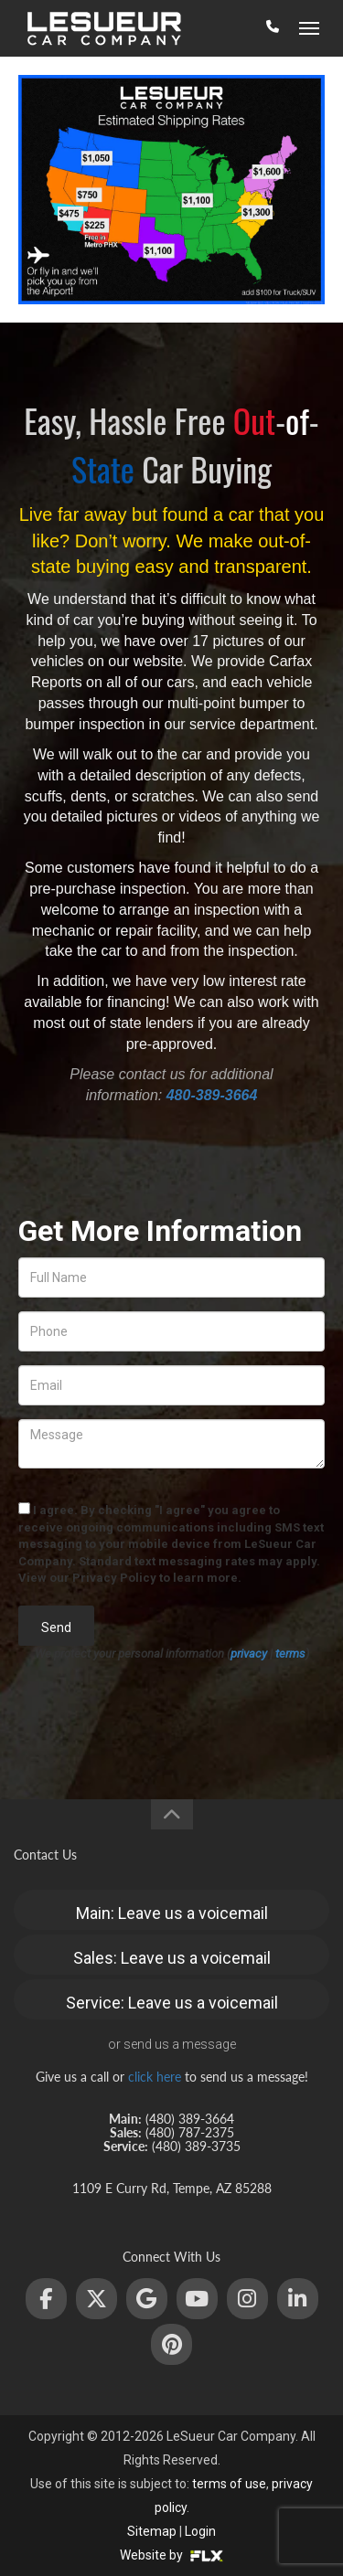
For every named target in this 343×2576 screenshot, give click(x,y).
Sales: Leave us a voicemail (172, 1957)
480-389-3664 (212, 1095)
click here (154, 2076)
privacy (248, 1653)
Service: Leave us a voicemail (172, 2002)
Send (56, 1627)
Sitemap (152, 2531)
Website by (171, 2555)
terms (290, 1653)
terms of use (229, 2483)
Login (200, 2531)
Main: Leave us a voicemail (172, 1913)
